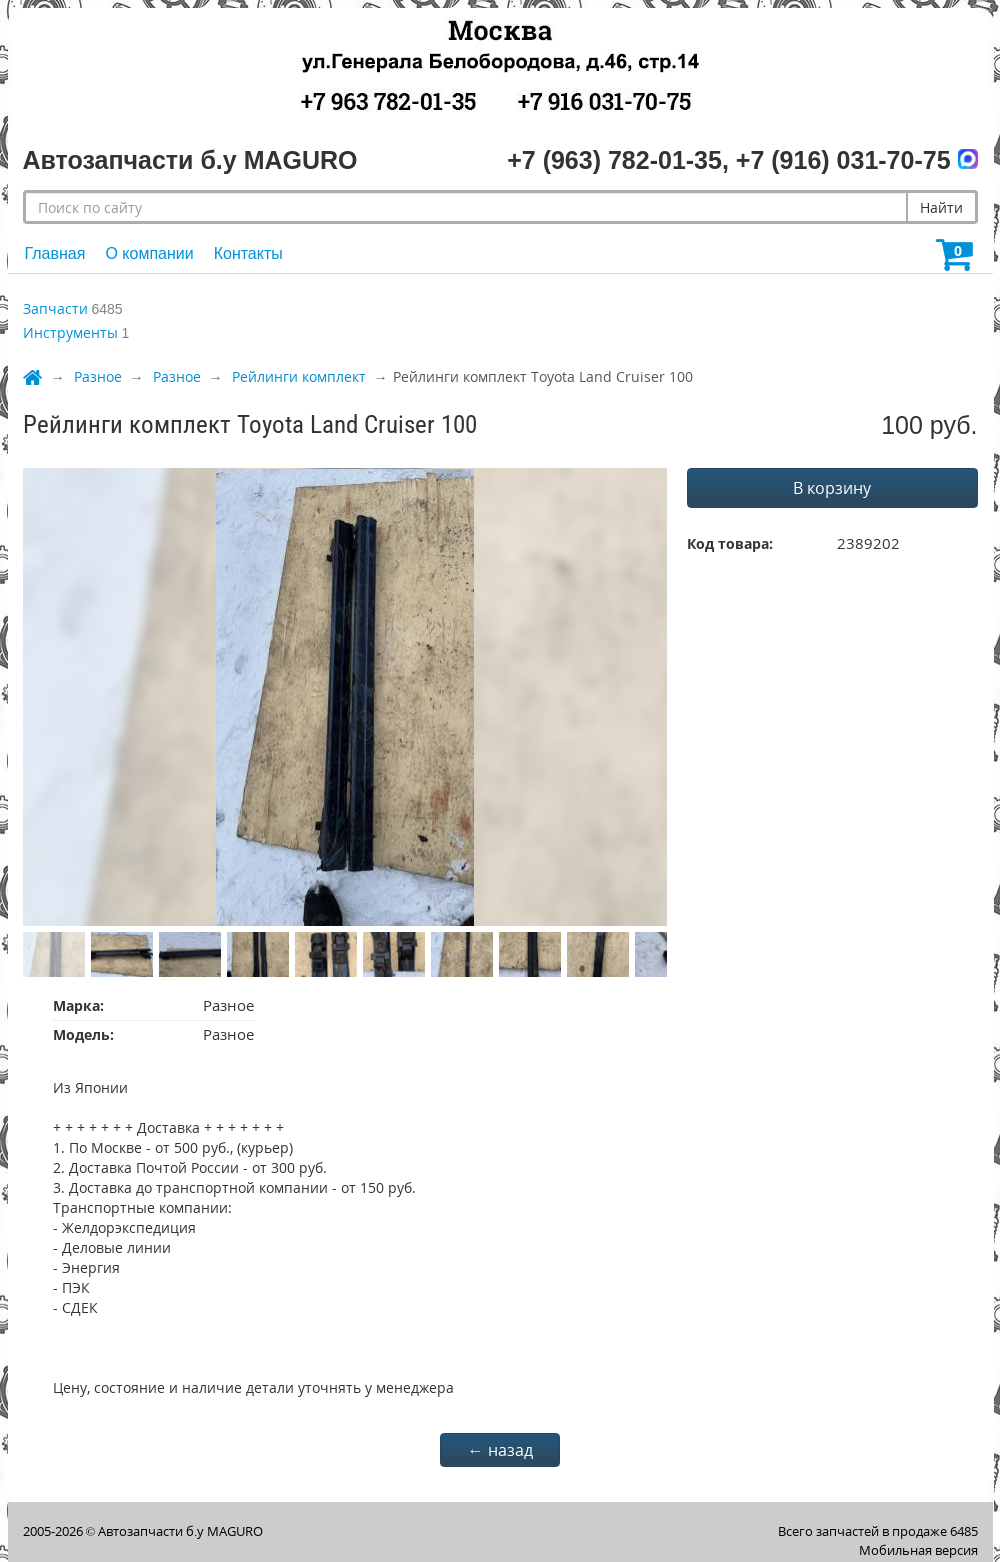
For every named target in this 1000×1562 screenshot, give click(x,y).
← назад (500, 1450)
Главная (55, 253)
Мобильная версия (918, 1550)
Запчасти (55, 308)
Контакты (248, 253)
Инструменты (70, 332)
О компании (149, 253)
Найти (941, 207)
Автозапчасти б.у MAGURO (180, 1531)
